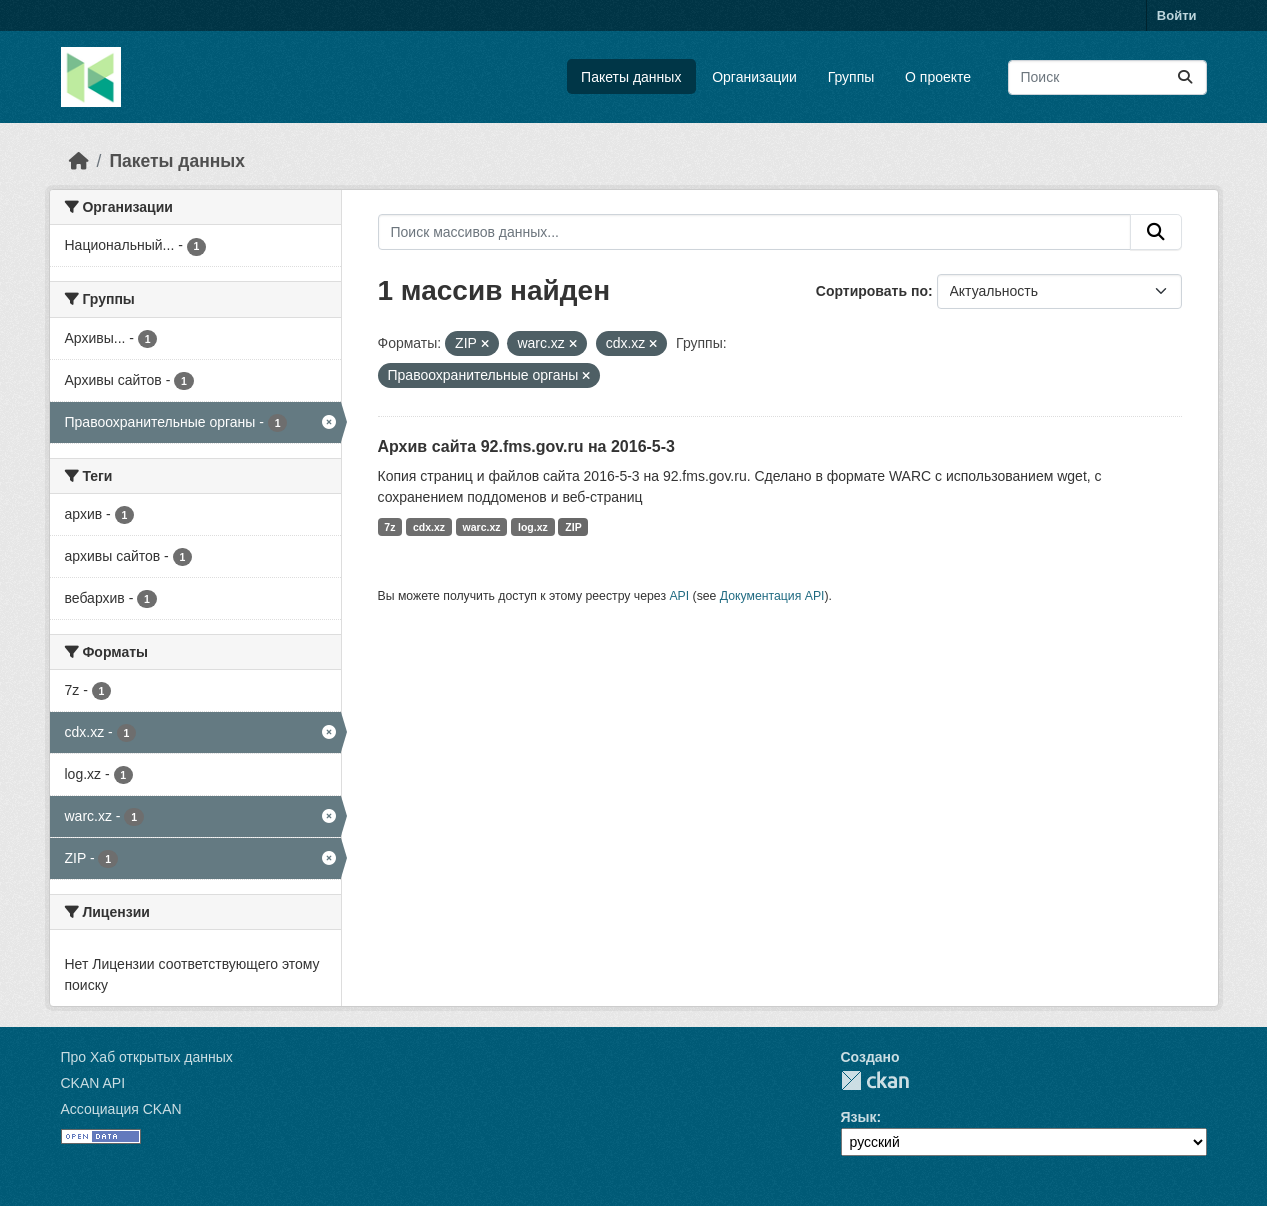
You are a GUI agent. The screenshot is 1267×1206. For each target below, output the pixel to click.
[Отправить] (1185, 77)
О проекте (938, 77)
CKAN (875, 1080)
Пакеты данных (631, 77)
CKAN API (93, 1083)
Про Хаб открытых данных (147, 1057)
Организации (754, 77)
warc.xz (482, 527)
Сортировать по (872, 291)
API (679, 596)
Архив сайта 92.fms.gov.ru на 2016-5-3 (526, 446)
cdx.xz (429, 527)
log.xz (533, 527)
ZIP (573, 527)
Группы (851, 77)
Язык (859, 1117)
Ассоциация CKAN (121, 1109)
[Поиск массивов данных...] (1107, 77)
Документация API (772, 596)
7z (389, 527)
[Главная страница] (79, 161)
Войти (1177, 15)
